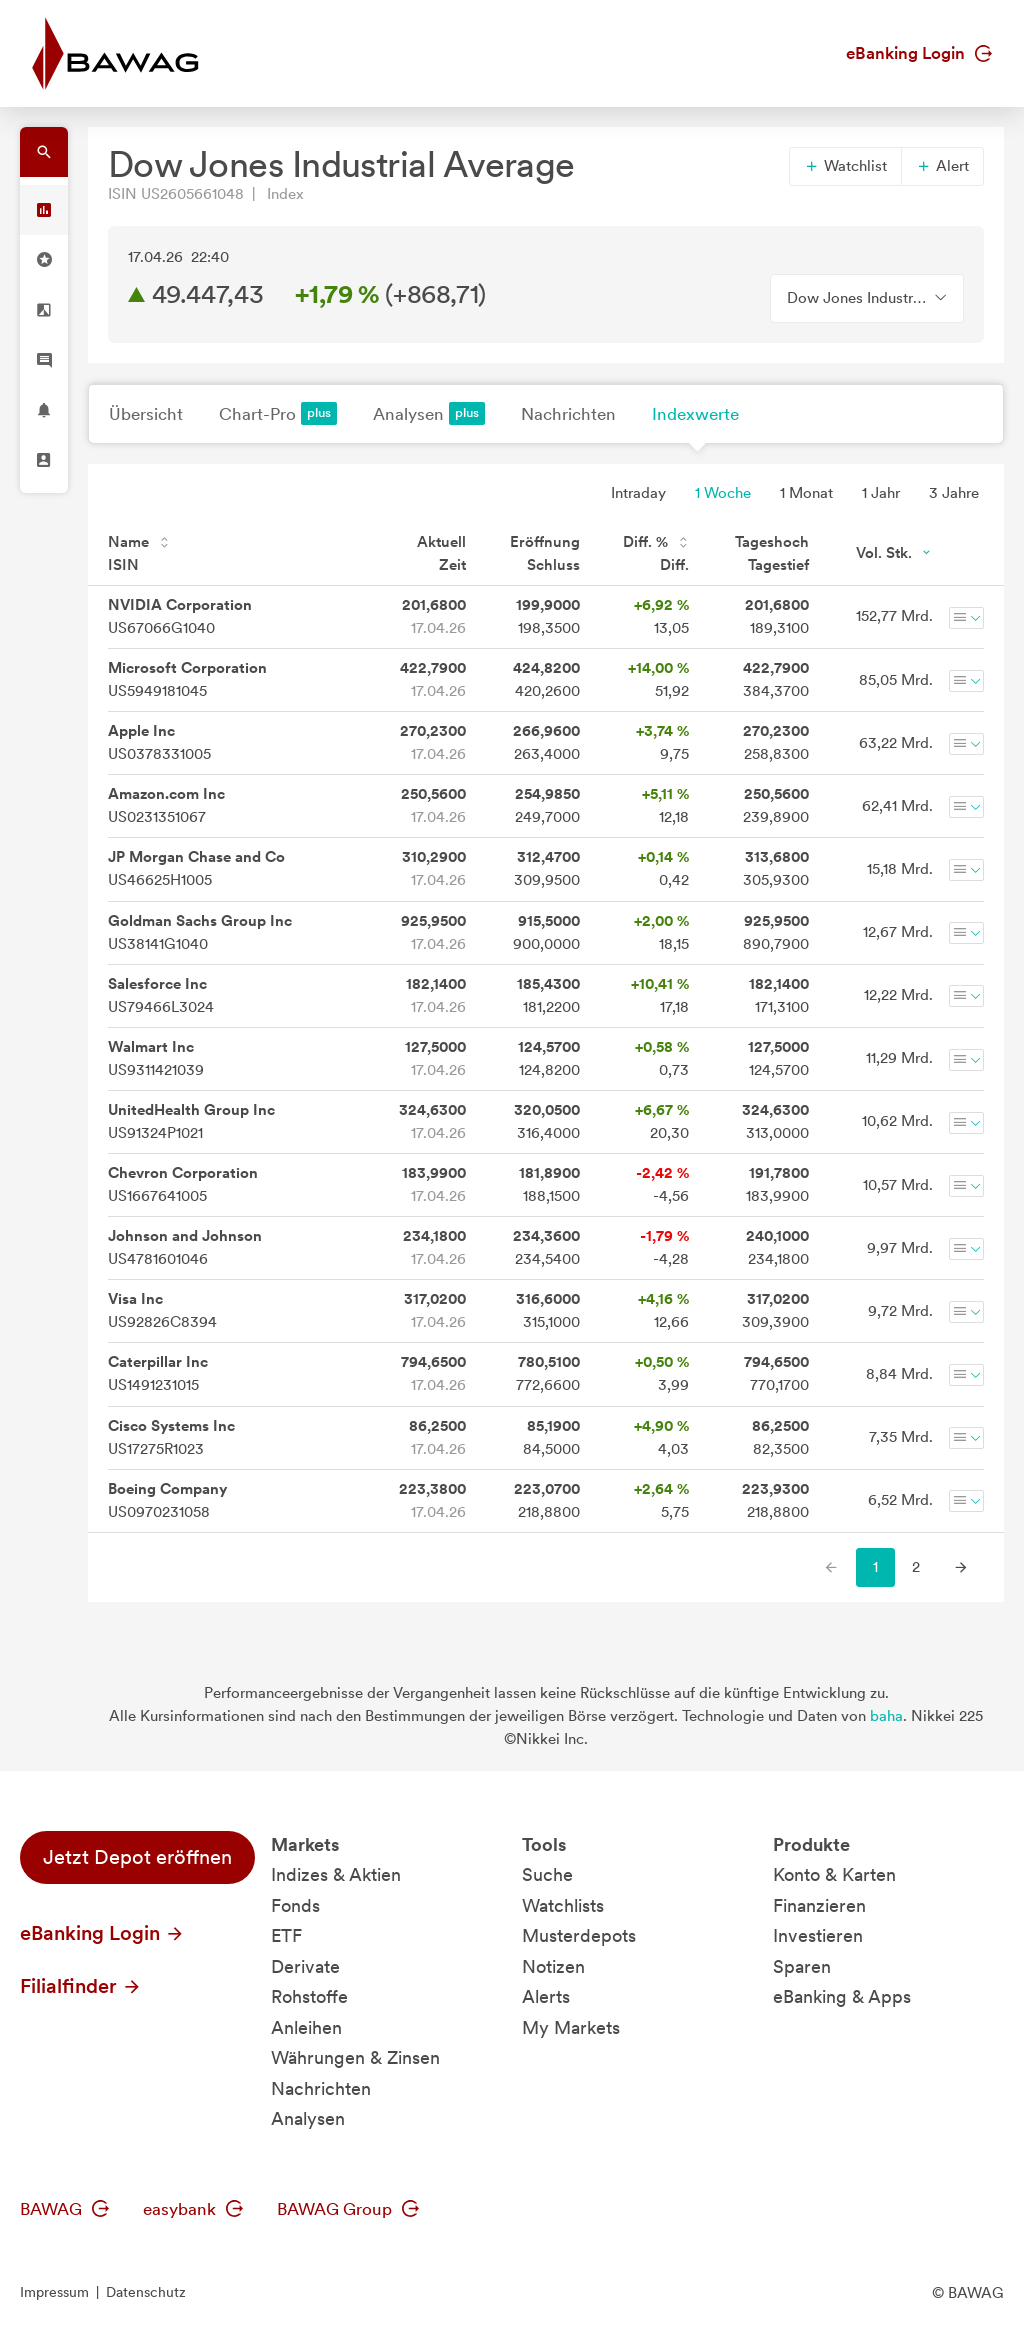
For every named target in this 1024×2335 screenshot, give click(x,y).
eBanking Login (919, 53)
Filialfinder (81, 1986)
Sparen (802, 1966)
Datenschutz (146, 2292)
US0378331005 (159, 742)
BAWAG (64, 2209)
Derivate (305, 1966)
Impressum (54, 2292)
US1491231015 (158, 1373)
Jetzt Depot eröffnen (137, 1857)
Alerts (546, 1996)
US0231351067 (166, 805)
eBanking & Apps (842, 1996)
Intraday (638, 493)
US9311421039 (156, 1058)
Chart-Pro (278, 413)
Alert (942, 166)
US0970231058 (167, 1500)
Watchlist (845, 166)
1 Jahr (881, 493)
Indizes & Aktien (336, 1874)
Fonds (295, 1905)
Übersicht (146, 414)
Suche (547, 1874)
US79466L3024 (161, 995)
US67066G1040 (180, 616)
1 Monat (806, 493)
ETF (286, 1935)
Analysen (429, 413)
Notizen (553, 1966)
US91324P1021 (191, 1121)
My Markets (571, 2027)
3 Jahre (954, 493)
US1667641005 (183, 1184)
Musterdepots (579, 1935)
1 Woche (723, 493)
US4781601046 (185, 1247)
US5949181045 (187, 679)
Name (139, 542)
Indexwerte (695, 414)
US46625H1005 (196, 868)
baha (886, 1716)
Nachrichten (568, 414)
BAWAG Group (348, 2209)
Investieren (818, 1935)
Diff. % (656, 542)
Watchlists (563, 1905)
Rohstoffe (309, 1996)
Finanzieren (819, 1905)
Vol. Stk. (894, 553)
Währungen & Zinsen (355, 2057)
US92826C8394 (162, 1310)
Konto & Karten (834, 1874)
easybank (193, 2209)
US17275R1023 (171, 1437)
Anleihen (306, 2027)
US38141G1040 (200, 932)
